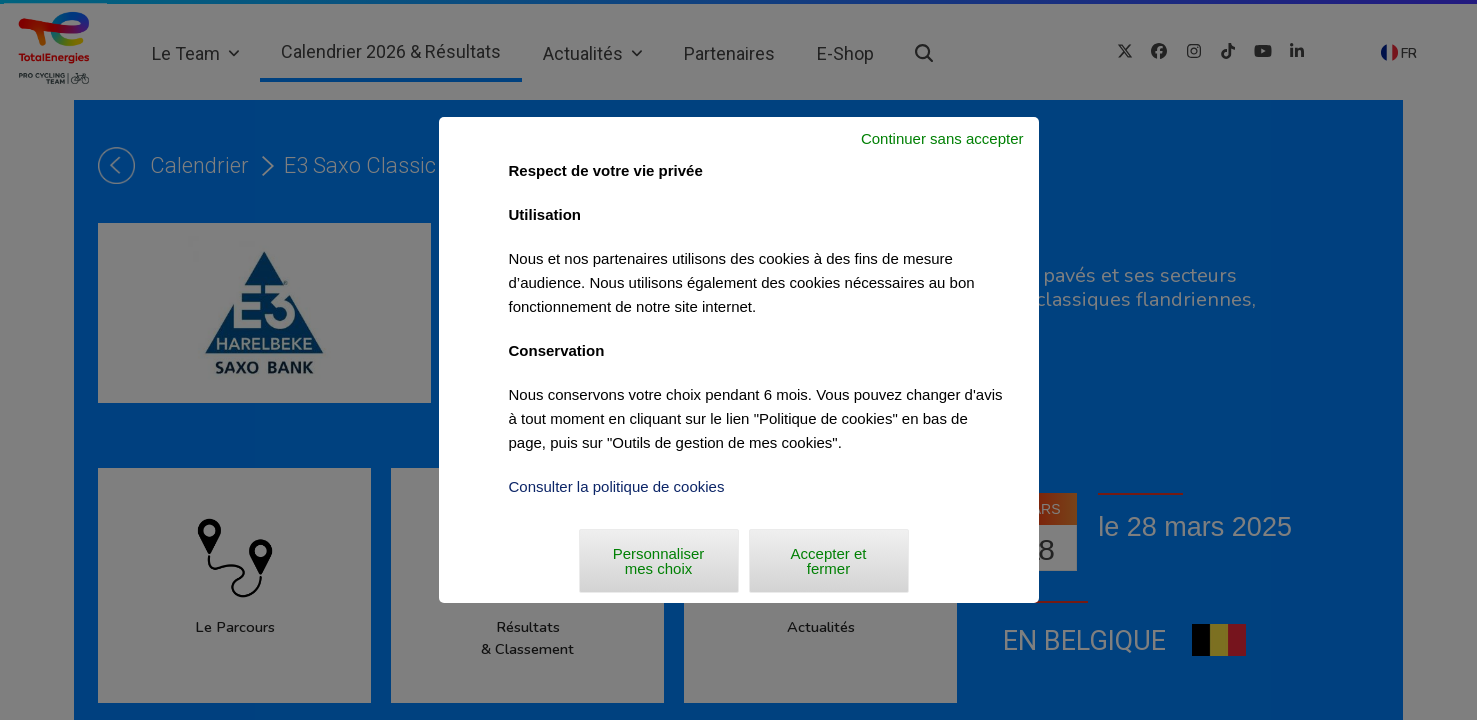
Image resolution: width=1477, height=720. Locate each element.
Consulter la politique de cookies (617, 486)
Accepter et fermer (829, 561)
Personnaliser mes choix (659, 561)
